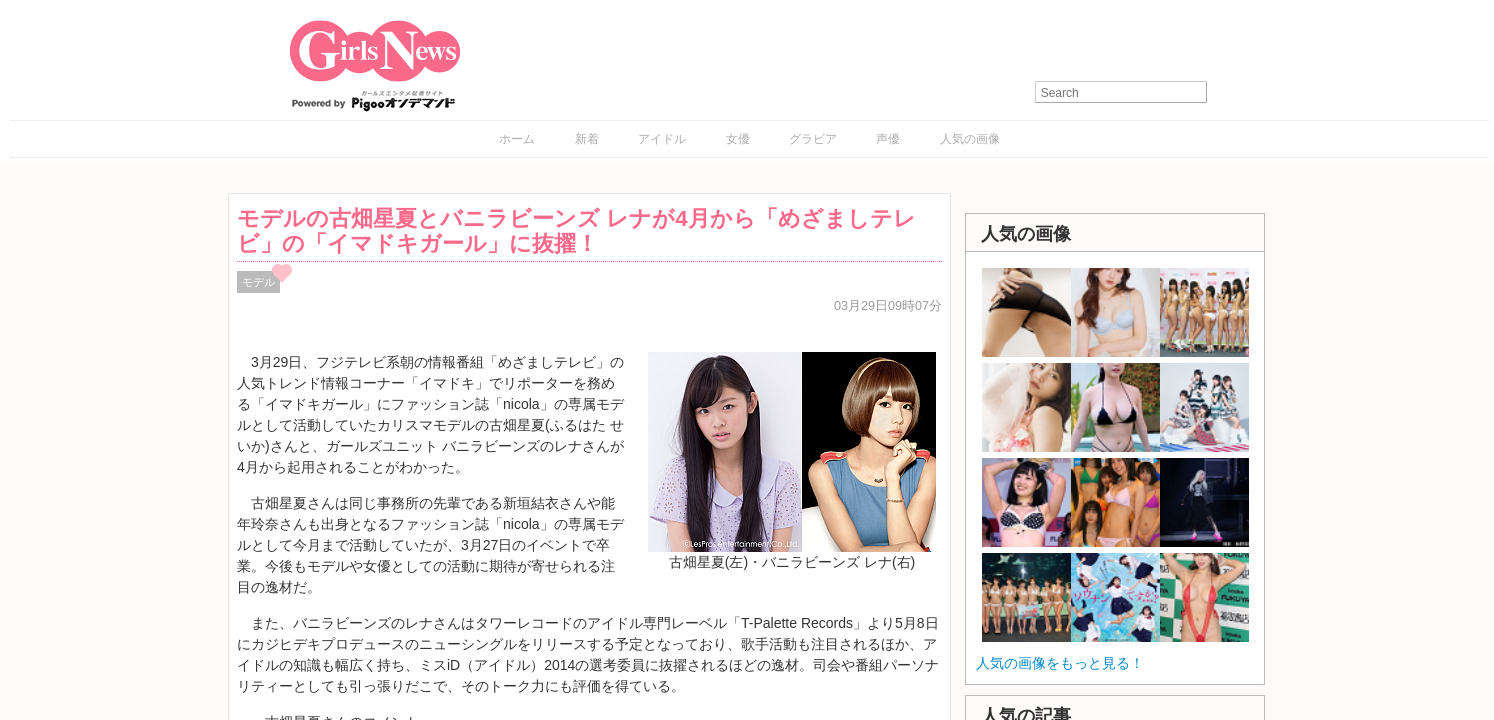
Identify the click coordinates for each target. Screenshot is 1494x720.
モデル (258, 282)
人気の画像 (970, 139)
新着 (587, 139)
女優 (738, 139)
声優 (888, 139)
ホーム (517, 139)
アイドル (662, 139)
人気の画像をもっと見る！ (1060, 663)
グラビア (813, 139)
